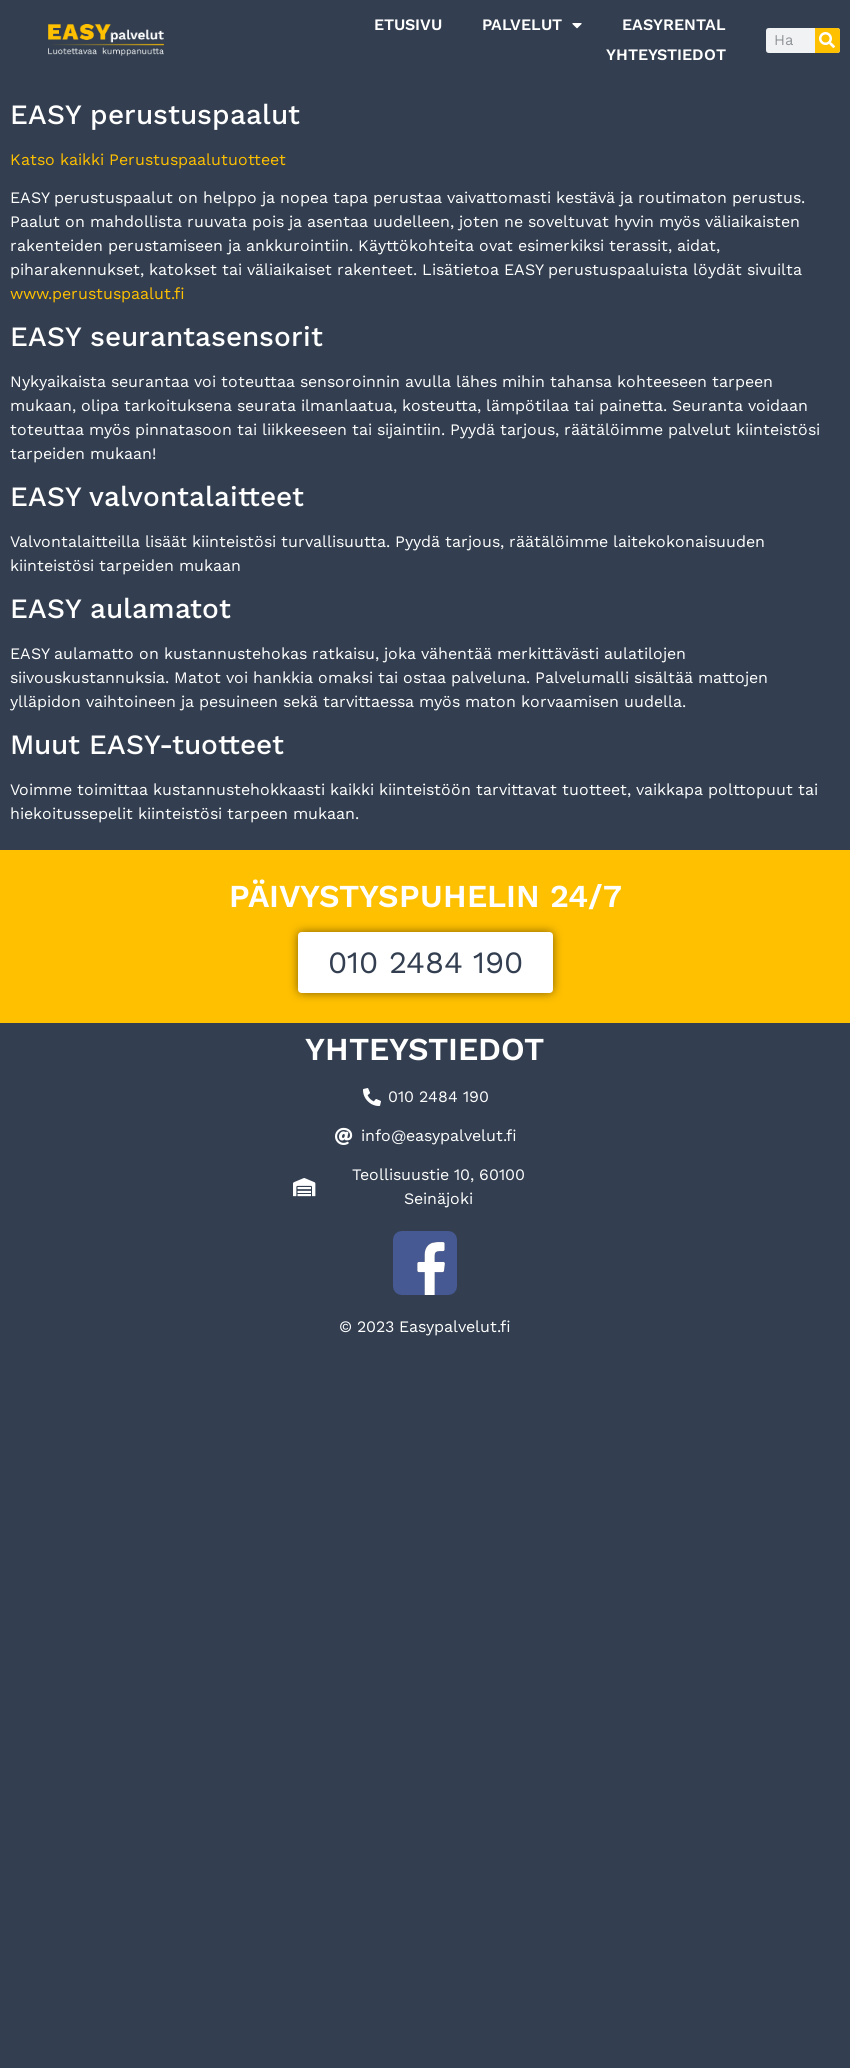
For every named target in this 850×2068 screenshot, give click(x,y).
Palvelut (532, 25)
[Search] (827, 40)
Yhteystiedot (666, 54)
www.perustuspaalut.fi (97, 293)
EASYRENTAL (674, 24)
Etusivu (408, 24)
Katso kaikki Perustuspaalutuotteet (148, 159)
